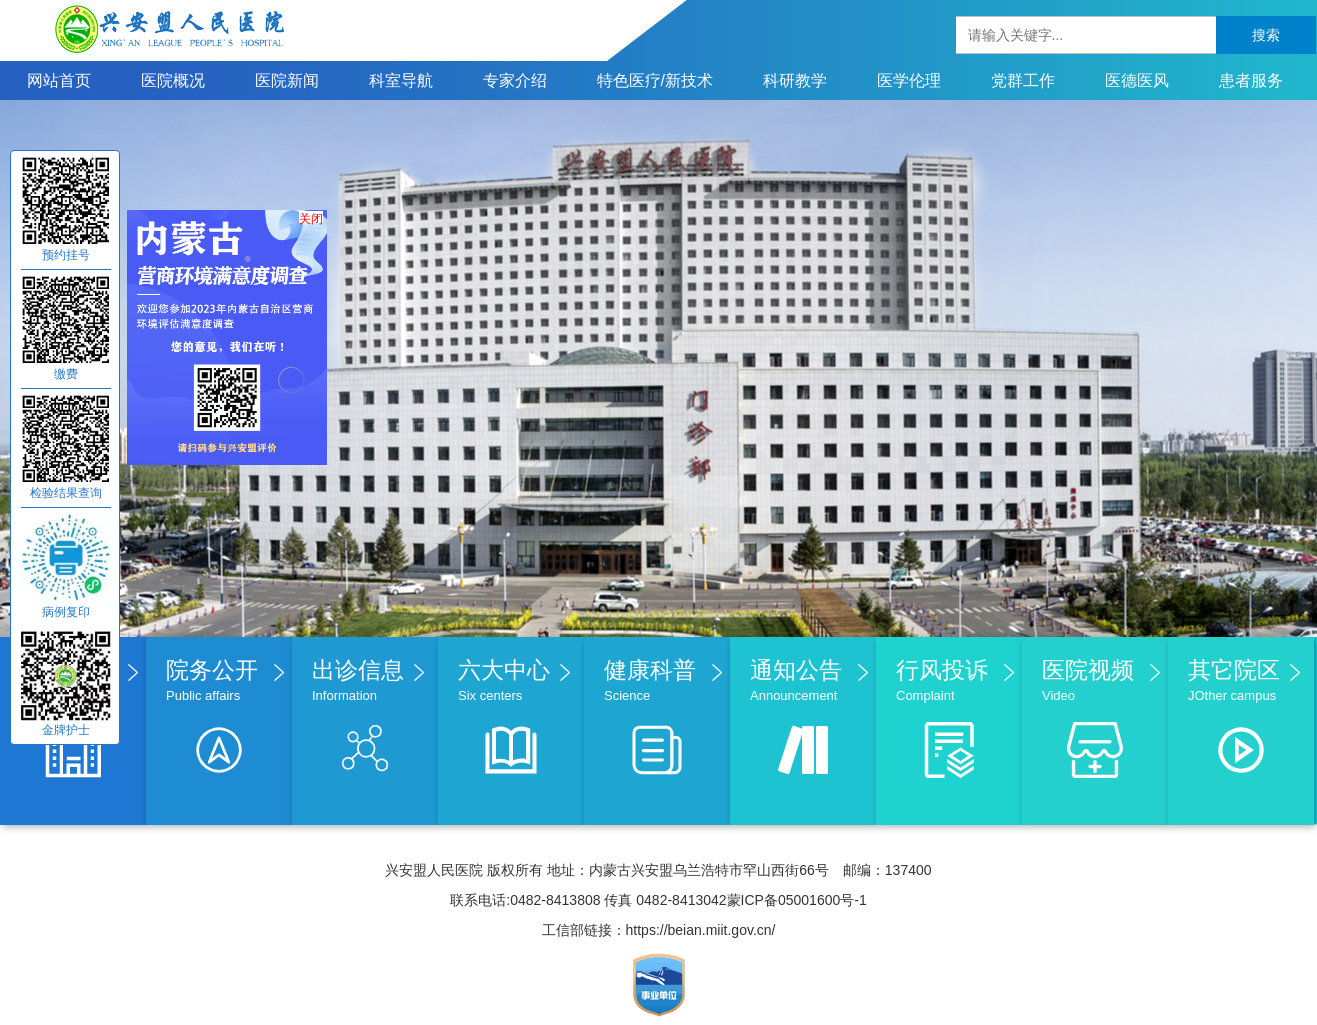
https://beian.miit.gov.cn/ (701, 930)
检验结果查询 (66, 493)
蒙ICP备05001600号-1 (797, 900)
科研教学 (795, 80)
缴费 (66, 374)
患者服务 (1251, 80)
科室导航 (401, 80)
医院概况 (173, 80)
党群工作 (1023, 80)
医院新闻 (287, 80)
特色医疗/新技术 (655, 80)
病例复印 (66, 612)
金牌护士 (66, 730)
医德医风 (1137, 80)
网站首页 (59, 80)
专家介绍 (515, 80)
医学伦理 (909, 80)
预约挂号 (66, 255)
